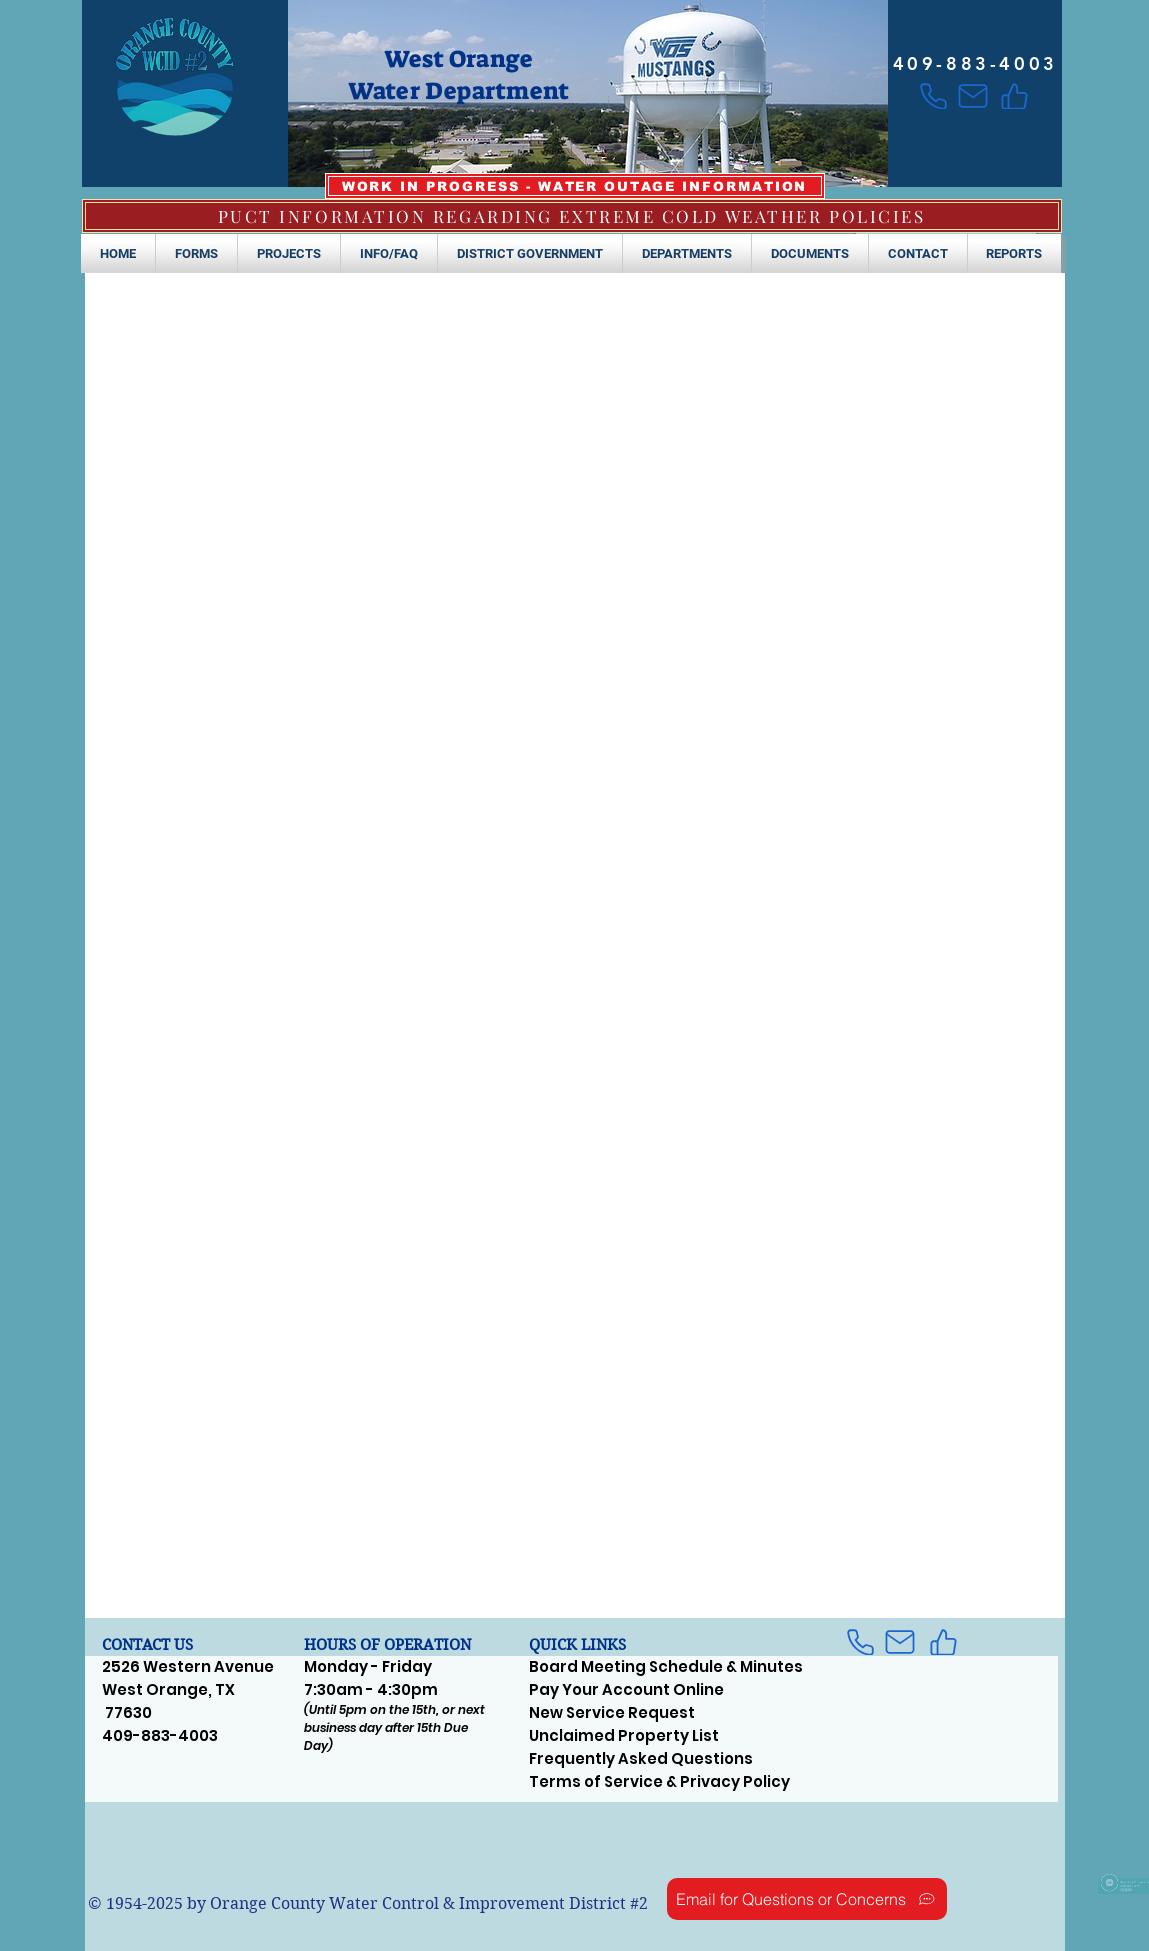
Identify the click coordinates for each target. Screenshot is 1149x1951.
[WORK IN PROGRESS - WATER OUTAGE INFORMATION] (575, 186)
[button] (196, 253)
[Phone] (933, 96)
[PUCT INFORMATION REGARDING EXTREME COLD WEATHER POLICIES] (572, 216)
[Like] (1014, 96)
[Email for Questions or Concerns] (807, 1899)
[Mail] (973, 96)
